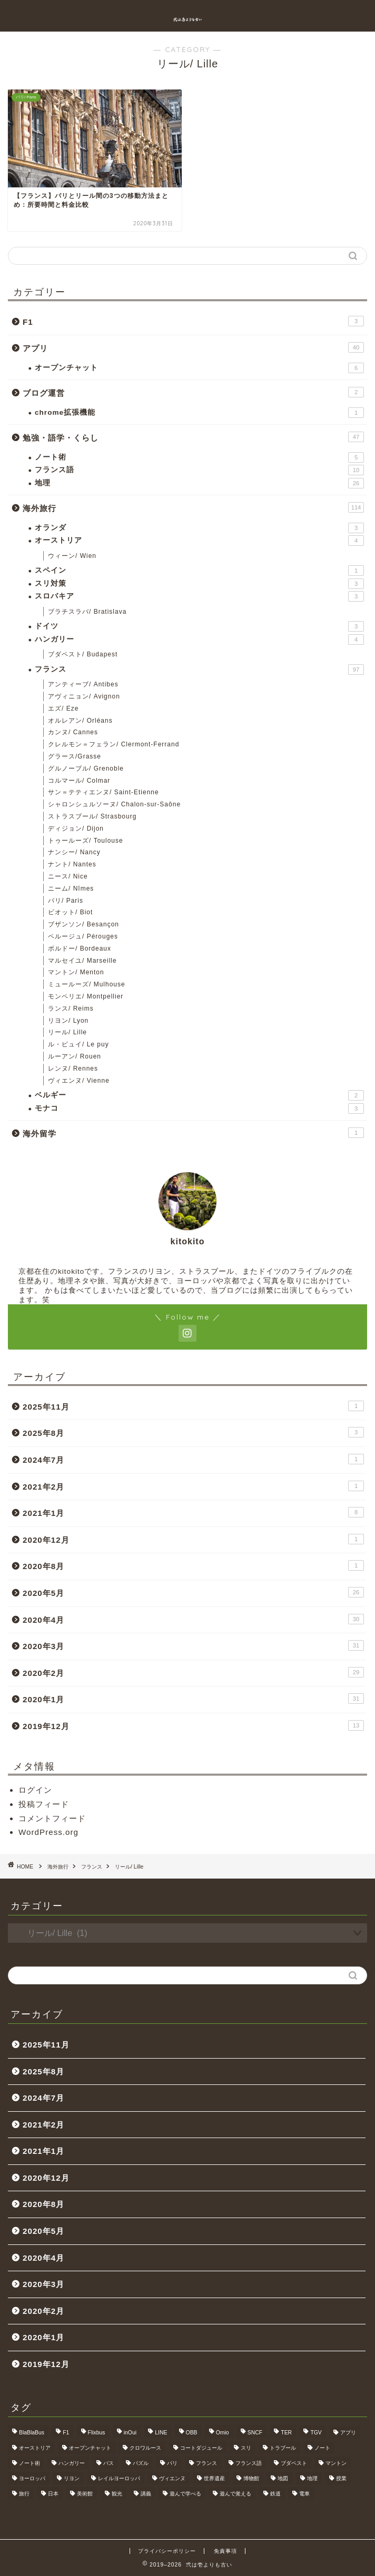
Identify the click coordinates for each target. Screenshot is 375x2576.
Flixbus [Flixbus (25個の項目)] (96, 2432)
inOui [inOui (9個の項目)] (130, 2432)
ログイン (35, 1789)
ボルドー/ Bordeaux (79, 948)
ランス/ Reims (71, 1008)
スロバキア (199, 596)
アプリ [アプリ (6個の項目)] (348, 2432)
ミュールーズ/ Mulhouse (86, 984)
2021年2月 (193, 1486)
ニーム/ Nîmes (71, 888)
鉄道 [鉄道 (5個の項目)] (275, 2494)
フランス (199, 669)
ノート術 (199, 457)
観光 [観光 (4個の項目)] (117, 2494)
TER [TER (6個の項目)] (286, 2432)
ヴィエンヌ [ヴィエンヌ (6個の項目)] (172, 2478)
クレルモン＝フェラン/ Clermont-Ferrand (113, 744)
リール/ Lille (67, 1032)
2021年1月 (193, 1512)
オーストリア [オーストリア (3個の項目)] (35, 2448)
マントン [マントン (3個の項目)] (336, 2463)
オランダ (199, 528)
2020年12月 (193, 1539)
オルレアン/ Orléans (80, 720)
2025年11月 (193, 1406)
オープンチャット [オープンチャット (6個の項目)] (90, 2448)
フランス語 (199, 470)
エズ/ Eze (63, 708)
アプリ (193, 347)
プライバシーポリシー (167, 2551)
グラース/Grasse (74, 756)
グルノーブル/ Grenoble (86, 768)
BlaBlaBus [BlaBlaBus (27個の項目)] (31, 2432)
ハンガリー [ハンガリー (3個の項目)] (71, 2463)
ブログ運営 (193, 392)
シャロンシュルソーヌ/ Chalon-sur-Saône (114, 804)
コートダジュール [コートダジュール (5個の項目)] (201, 2448)
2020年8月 (193, 1565)
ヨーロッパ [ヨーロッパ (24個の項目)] (32, 2478)
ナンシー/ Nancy (74, 852)
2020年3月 (193, 1645)
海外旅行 (193, 507)
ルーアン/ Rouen (74, 1056)
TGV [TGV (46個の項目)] (315, 2432)
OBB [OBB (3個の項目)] (192, 2432)
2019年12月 (193, 1725)
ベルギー (199, 1095)
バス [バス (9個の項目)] (108, 2463)
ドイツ (199, 626)
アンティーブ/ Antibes (83, 684)
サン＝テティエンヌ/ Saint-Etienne (103, 792)
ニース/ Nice (68, 876)
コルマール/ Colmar (79, 780)
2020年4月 (193, 1619)
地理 (199, 483)
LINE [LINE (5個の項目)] (161, 2432)
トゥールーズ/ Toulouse (85, 840)
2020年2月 (193, 1672)
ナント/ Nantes (72, 864)
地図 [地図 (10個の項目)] (283, 2478)
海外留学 (193, 1132)
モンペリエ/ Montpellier (85, 996)
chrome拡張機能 (199, 412)
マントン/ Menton (76, 972)
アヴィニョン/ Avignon (84, 696)
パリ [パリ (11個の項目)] (172, 2463)
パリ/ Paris (65, 900)
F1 (193, 321)
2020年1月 (193, 1698)
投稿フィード (43, 1804)
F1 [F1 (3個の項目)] (66, 2432)
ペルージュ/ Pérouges (83, 936)
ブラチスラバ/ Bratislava (87, 611)
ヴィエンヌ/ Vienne (79, 1080)
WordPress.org (48, 1832)
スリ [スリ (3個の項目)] (246, 2448)
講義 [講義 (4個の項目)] (146, 2494)
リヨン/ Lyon (68, 1020)
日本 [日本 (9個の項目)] (53, 2494)
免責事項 (225, 2551)
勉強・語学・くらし (193, 437)
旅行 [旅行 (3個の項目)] (24, 2494)
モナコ (199, 1108)
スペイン (199, 570)
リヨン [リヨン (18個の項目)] (72, 2478)
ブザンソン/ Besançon (83, 924)
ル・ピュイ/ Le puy (78, 1044)
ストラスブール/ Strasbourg (92, 816)
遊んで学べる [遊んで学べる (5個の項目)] (185, 2494)
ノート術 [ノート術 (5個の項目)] (29, 2463)
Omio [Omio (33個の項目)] (222, 2432)
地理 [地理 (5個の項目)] (312, 2478)
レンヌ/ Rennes (73, 1068)
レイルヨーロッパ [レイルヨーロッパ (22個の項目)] (119, 2478)
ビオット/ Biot (70, 912)
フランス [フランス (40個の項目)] (206, 2463)
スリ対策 (199, 583)
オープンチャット (199, 368)
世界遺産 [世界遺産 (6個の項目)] (214, 2478)
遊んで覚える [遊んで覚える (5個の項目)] (235, 2494)
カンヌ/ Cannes (73, 732)
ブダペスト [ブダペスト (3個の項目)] (294, 2463)
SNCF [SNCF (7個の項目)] (255, 2432)
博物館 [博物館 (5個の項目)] (251, 2478)
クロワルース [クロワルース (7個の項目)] (145, 2448)
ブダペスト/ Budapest (82, 654)
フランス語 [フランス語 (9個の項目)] (248, 2463)
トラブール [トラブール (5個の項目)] (283, 2448)
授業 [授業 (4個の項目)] (341, 2478)
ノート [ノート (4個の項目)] (322, 2448)
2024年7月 (193, 1459)
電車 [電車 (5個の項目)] (304, 2494)
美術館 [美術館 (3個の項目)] (85, 2494)
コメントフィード (52, 1818)
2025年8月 (193, 1432)
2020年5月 (193, 1592)
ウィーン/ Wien (72, 556)
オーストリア (199, 540)
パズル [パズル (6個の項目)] (141, 2463)
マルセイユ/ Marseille (82, 960)
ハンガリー (199, 639)
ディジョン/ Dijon (76, 828)
